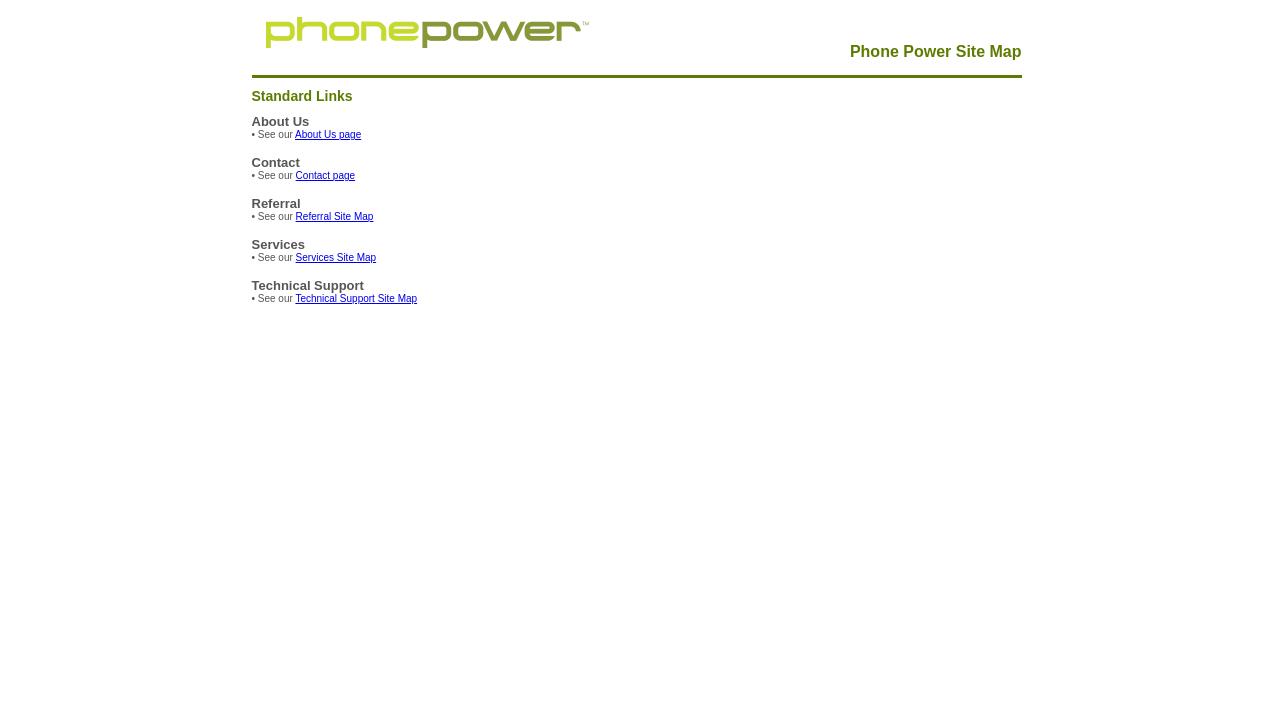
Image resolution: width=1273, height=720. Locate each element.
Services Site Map (336, 257)
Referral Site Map (335, 216)
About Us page (328, 134)
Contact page (326, 175)
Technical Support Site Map (356, 298)
